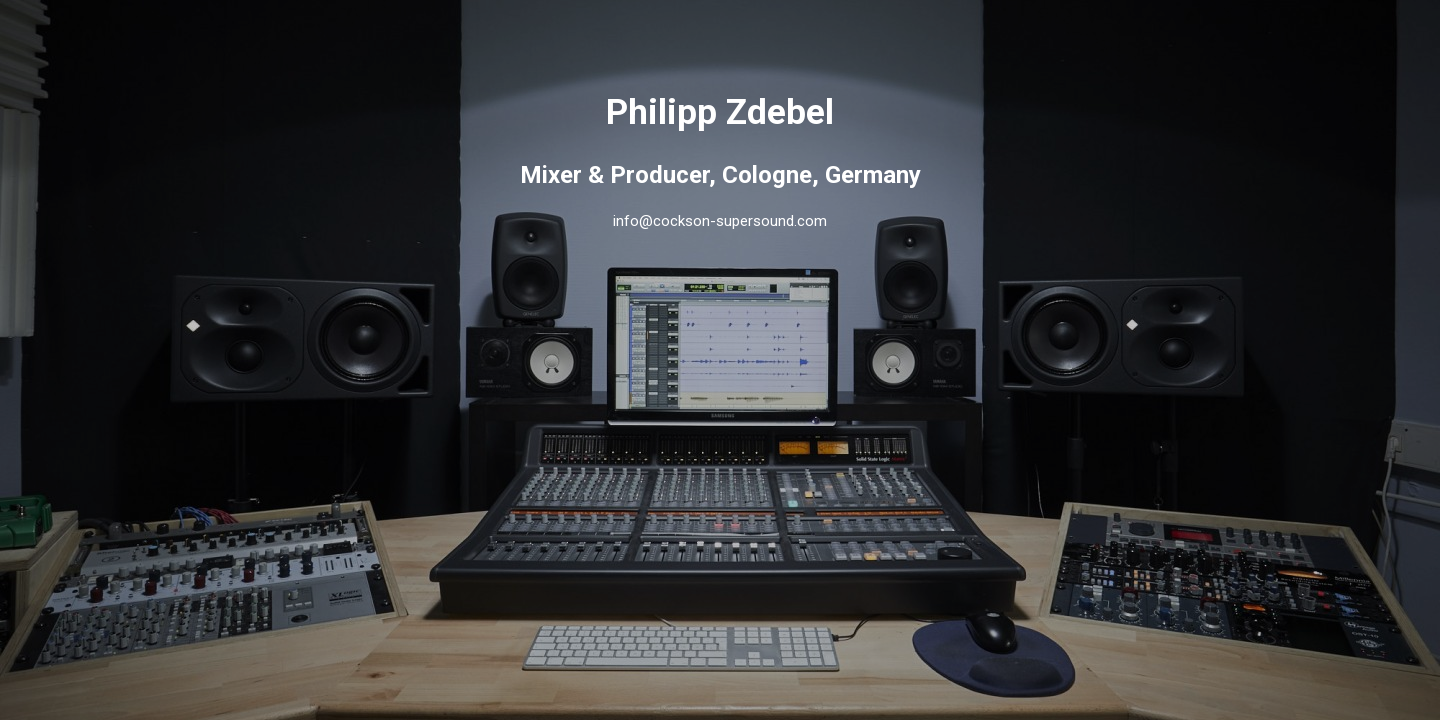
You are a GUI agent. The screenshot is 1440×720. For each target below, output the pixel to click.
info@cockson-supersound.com (720, 221)
